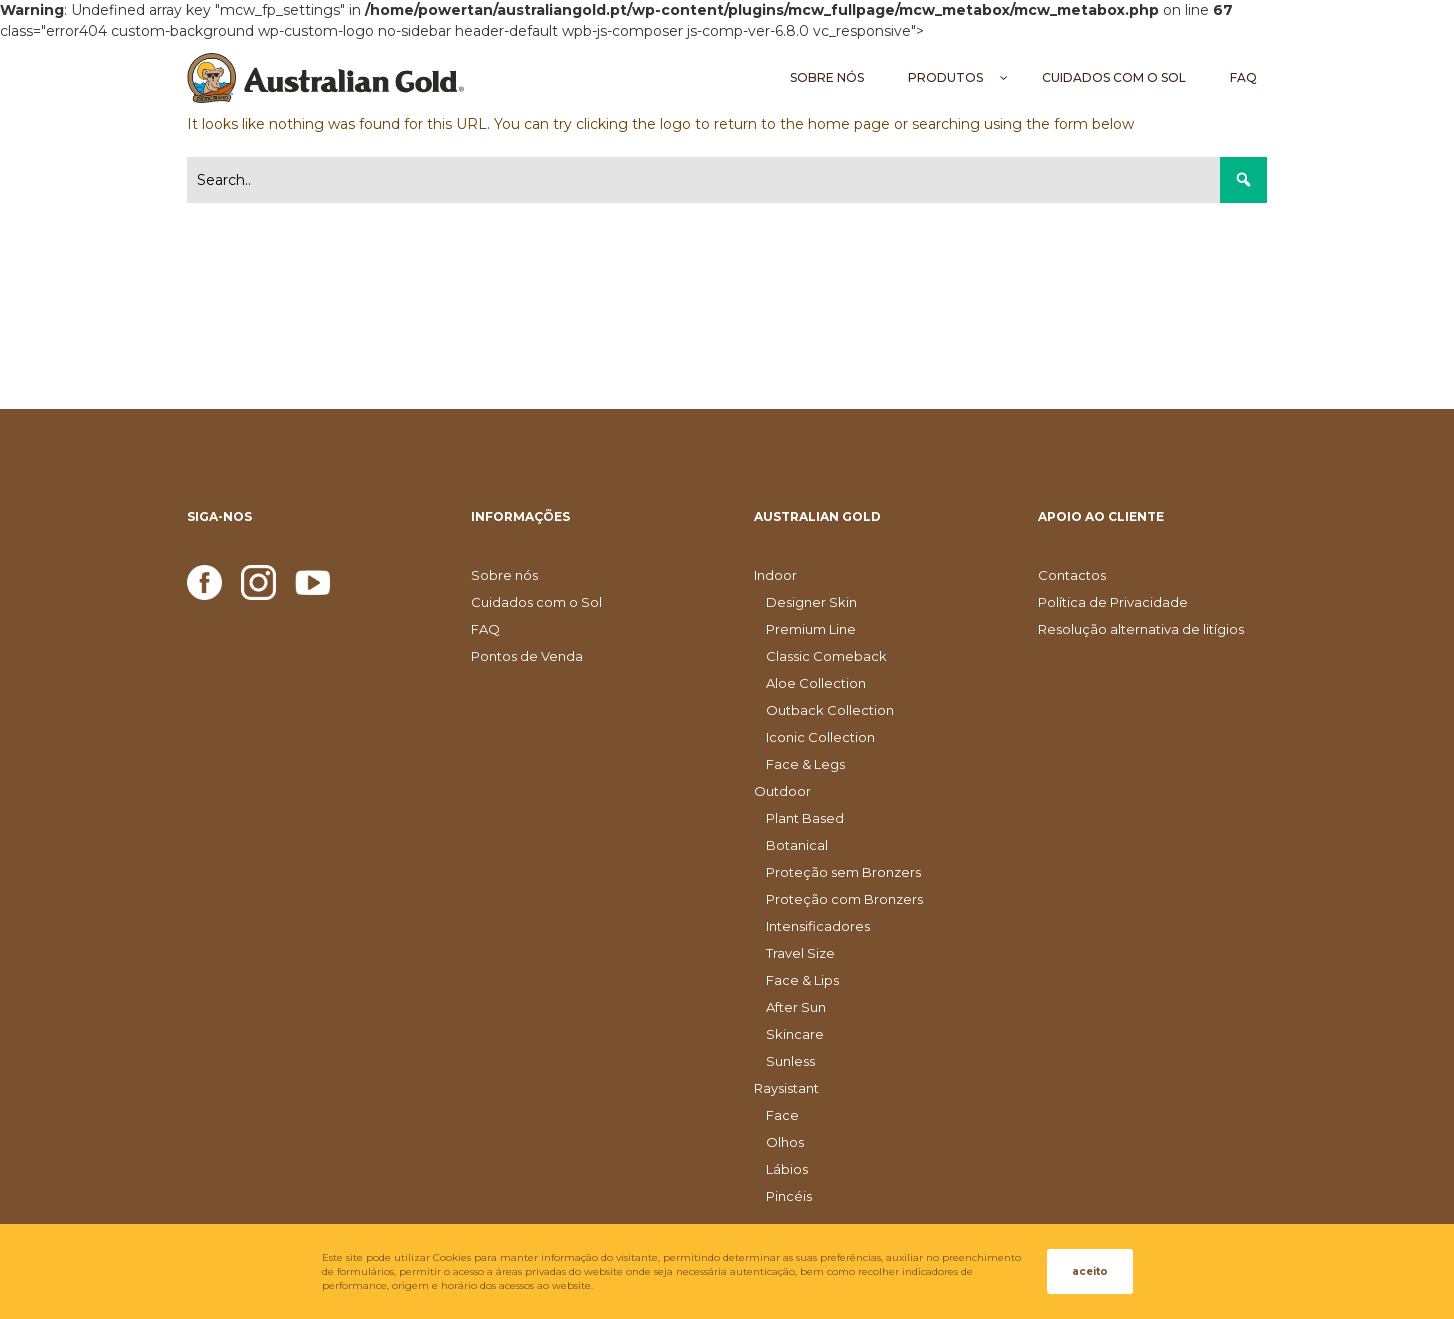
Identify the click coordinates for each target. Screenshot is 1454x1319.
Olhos (785, 1142)
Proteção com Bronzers (844, 899)
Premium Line (811, 629)
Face (782, 1115)
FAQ (485, 629)
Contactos (1072, 575)
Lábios (787, 1169)
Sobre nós (504, 575)
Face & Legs (805, 764)
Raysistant (786, 1088)
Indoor (775, 575)
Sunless (790, 1061)
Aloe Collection (816, 683)
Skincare (795, 1034)
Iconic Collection (820, 737)
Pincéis (789, 1196)
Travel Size (800, 953)
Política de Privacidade (1113, 602)
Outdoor (782, 791)
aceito (1090, 1271)
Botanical (797, 845)
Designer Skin (811, 602)
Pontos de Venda (527, 656)
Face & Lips (802, 980)
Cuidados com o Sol (536, 602)
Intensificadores (818, 926)
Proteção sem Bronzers (843, 872)
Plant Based (805, 818)
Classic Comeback (826, 656)
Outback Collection (830, 710)
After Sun (796, 1007)
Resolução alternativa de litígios (1141, 629)
